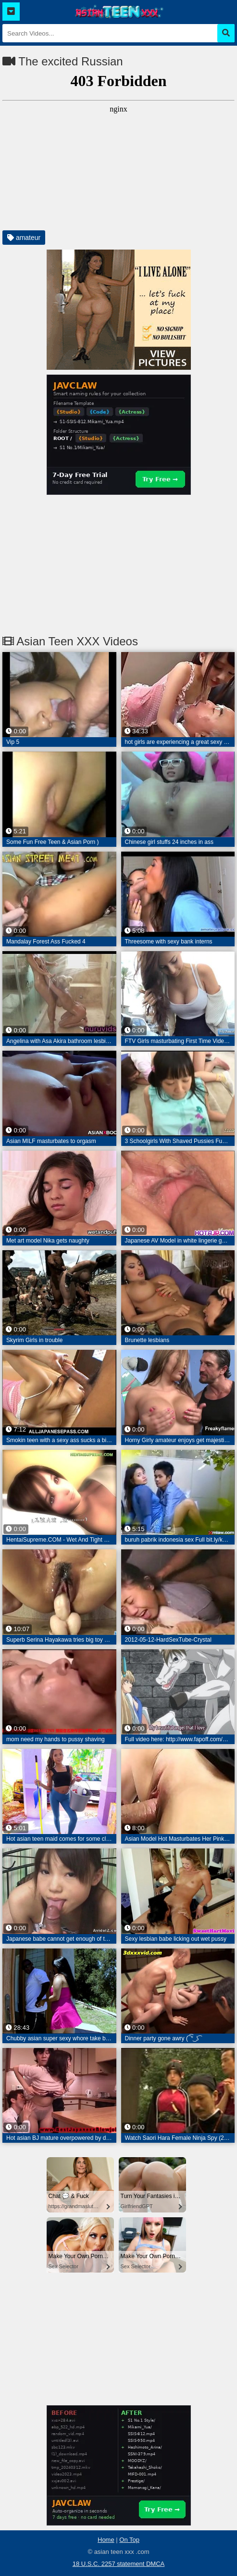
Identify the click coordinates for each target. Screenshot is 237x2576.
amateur (23, 237)
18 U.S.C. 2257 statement (109, 2563)
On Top (129, 2539)
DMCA (155, 2563)
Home (106, 2539)
